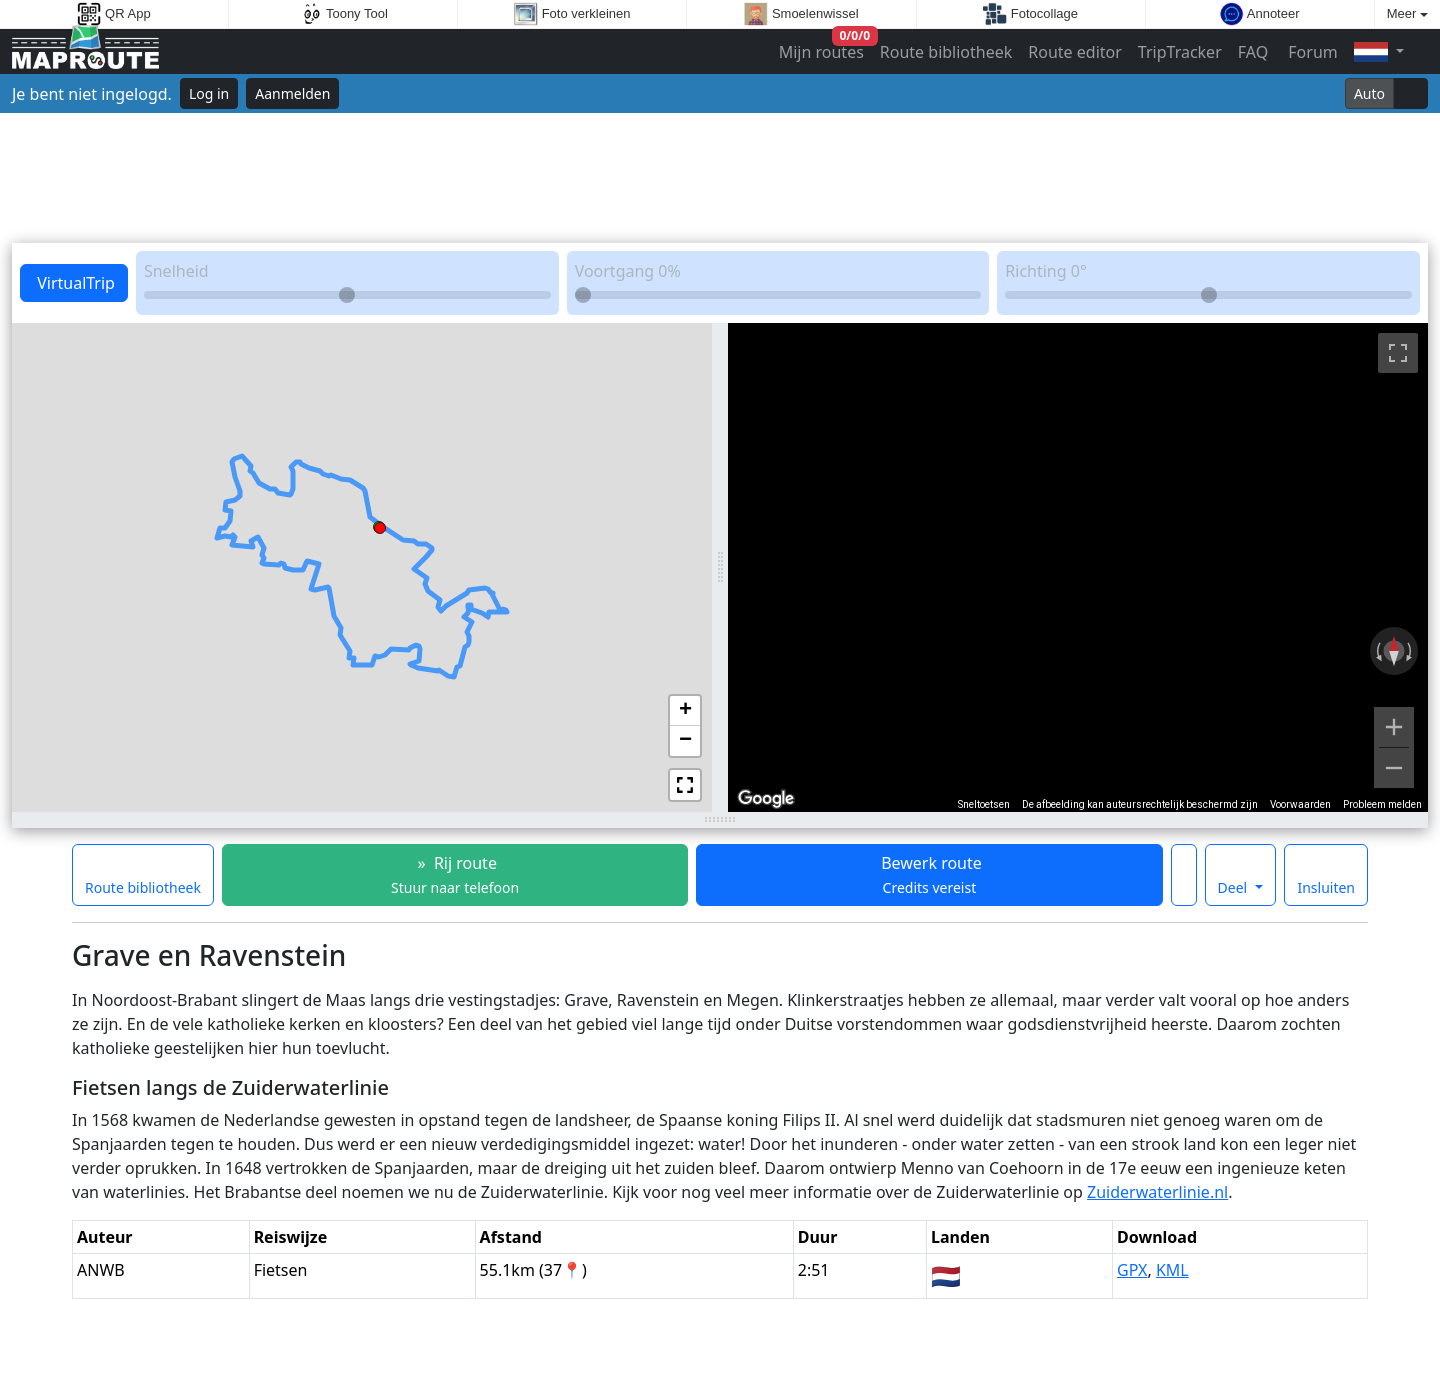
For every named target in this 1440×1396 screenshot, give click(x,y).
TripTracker (1180, 52)
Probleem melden (1382, 804)
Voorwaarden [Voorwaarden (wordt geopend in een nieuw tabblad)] (1300, 804)
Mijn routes (823, 47)
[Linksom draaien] (1377, 651)
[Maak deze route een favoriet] (1184, 875)
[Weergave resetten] (1394, 651)
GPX (1132, 1270)
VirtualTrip (74, 283)
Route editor (1075, 52)
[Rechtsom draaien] (1411, 651)
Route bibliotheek (946, 52)
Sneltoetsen (984, 804)
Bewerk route (929, 874)
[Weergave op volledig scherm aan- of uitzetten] (1398, 353)
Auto (1369, 93)
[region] (1078, 567)
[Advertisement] (720, 178)
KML (1172, 1270)
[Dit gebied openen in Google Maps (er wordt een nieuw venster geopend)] (766, 799)
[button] (380, 525)
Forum (1311, 52)
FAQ (1253, 52)
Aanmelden (292, 93)
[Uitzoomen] (1394, 768)
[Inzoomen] (1394, 727)
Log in (209, 93)
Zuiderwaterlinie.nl (1157, 1192)
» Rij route (455, 874)
